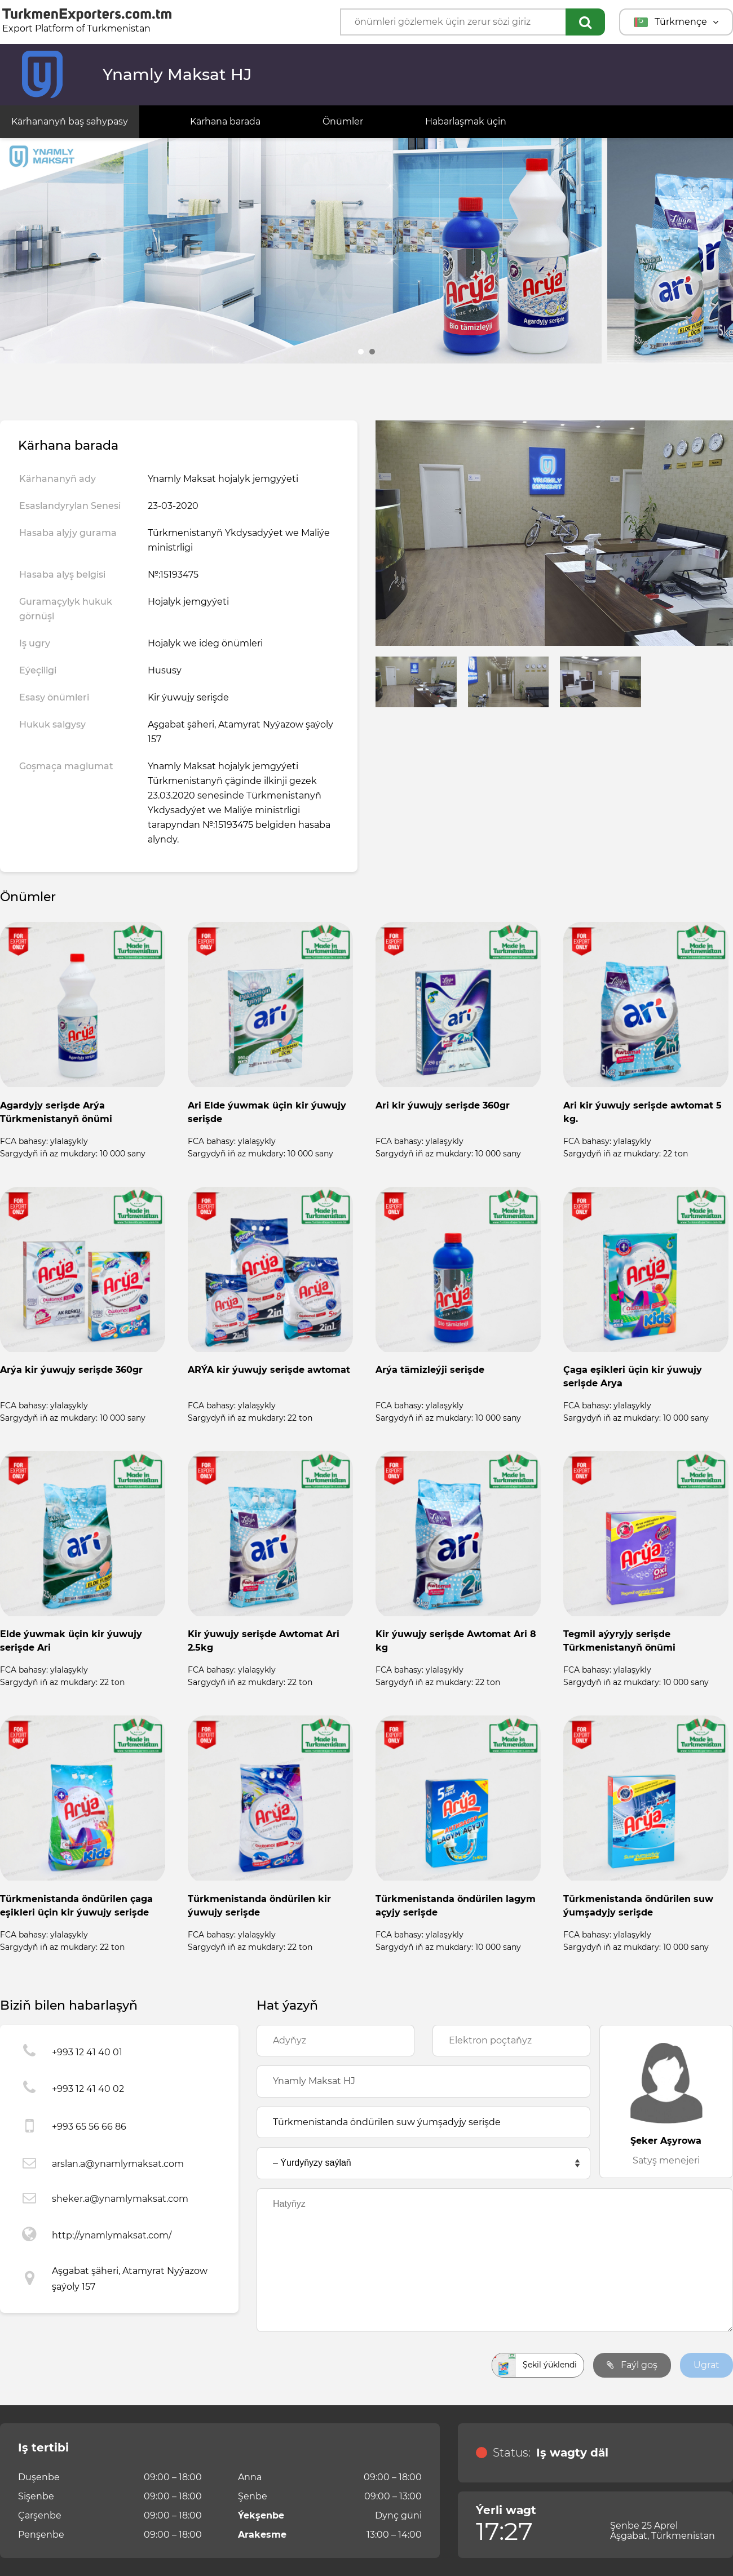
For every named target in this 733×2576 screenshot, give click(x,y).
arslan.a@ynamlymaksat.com (118, 2163)
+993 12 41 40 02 (88, 2088)
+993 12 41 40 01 (87, 2052)
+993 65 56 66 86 (89, 2126)
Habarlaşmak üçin (465, 121)
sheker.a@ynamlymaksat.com (120, 2198)
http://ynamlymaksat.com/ (111, 2235)
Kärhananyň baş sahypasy (69, 121)
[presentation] (342, 2365)
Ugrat (706, 2365)
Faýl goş (632, 2365)
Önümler (343, 121)
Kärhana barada (225, 121)
